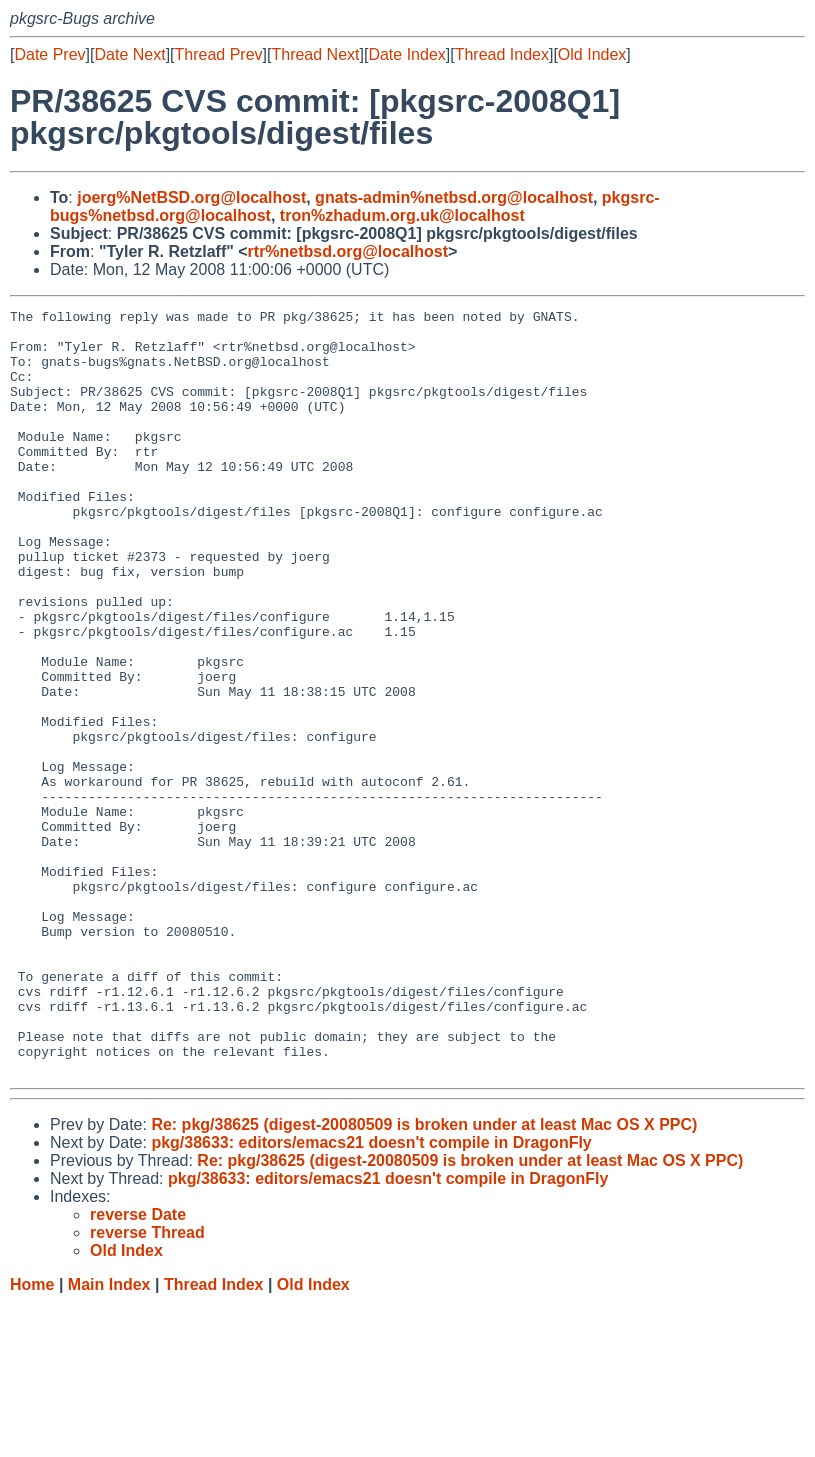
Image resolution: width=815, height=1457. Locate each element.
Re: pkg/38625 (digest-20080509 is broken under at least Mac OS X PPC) (424, 1277)
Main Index (109, 1437)
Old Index (592, 54)
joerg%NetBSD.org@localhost (191, 197)
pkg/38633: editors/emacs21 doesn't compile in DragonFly (371, 1295)
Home (32, 1437)
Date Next (129, 54)
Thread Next (315, 54)
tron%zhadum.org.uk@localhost (402, 215)
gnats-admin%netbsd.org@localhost (454, 197)
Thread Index (502, 54)
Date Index (406, 54)
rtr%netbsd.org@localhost (348, 251)
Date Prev (49, 54)
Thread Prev (219, 54)
